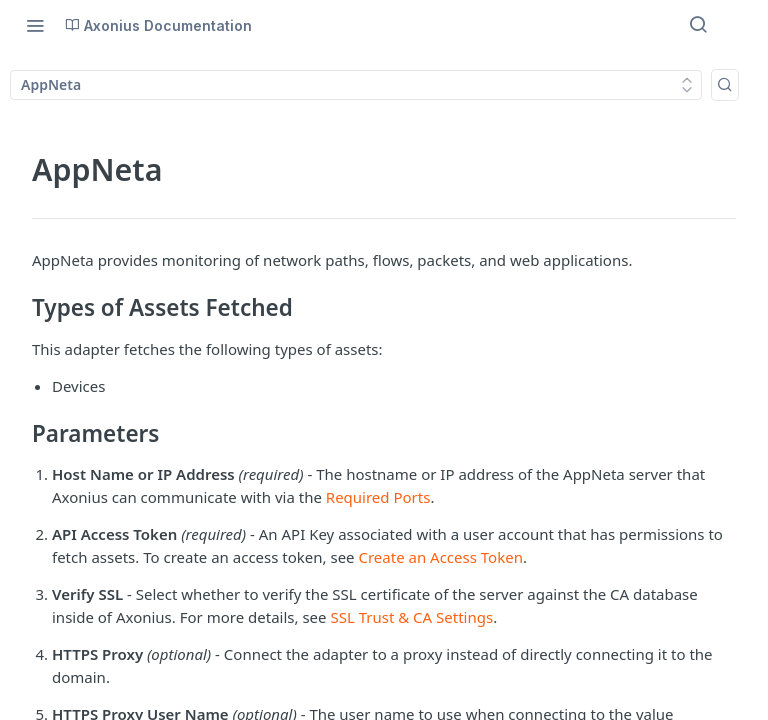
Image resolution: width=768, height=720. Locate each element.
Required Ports (378, 497)
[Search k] (725, 85)
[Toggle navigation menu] (35, 25)
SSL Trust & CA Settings (411, 617)
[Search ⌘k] (698, 25)
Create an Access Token (440, 557)
